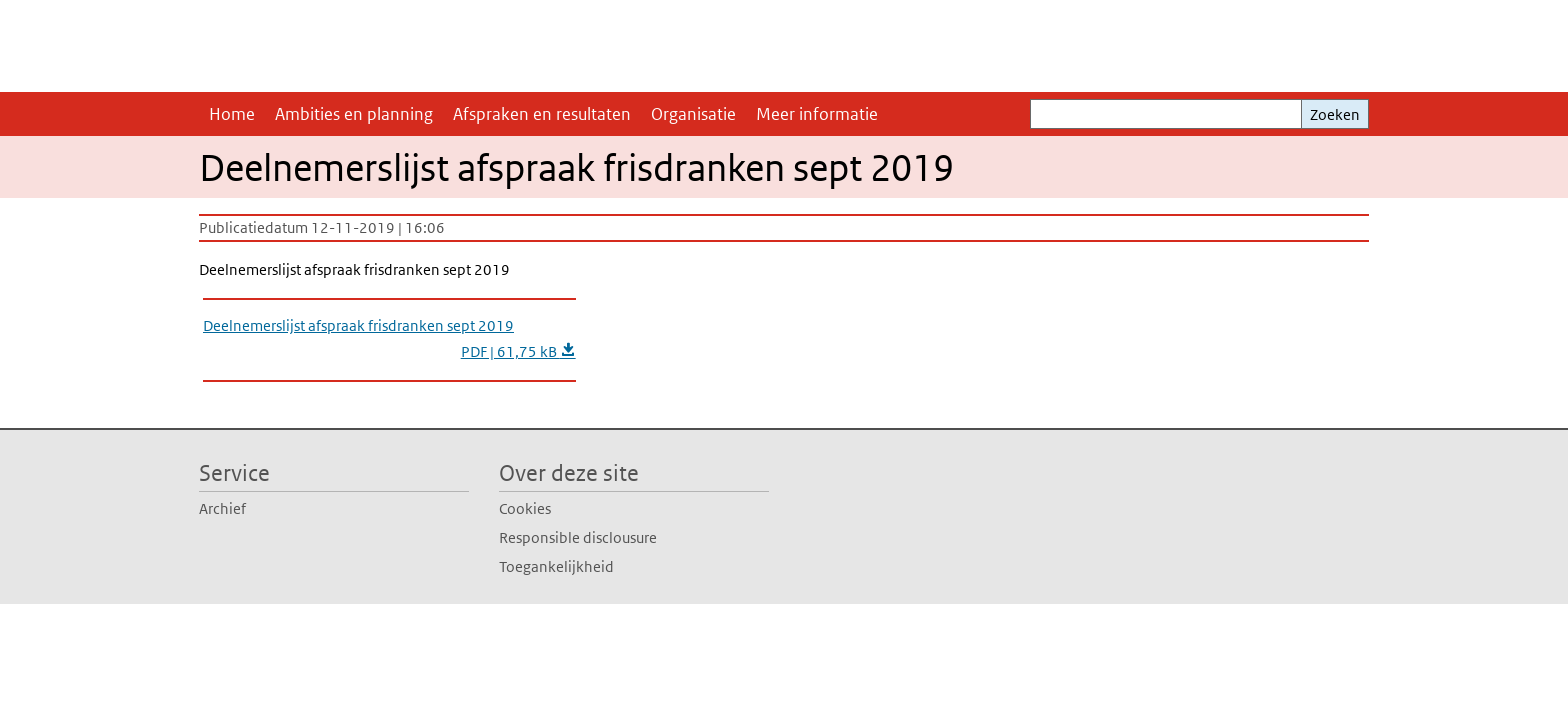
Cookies (525, 508)
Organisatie (693, 114)
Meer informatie (817, 114)
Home (232, 114)
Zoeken (1335, 114)
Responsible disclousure (578, 537)
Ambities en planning (354, 114)
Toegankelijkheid (556, 566)
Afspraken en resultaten (542, 114)
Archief (222, 508)
